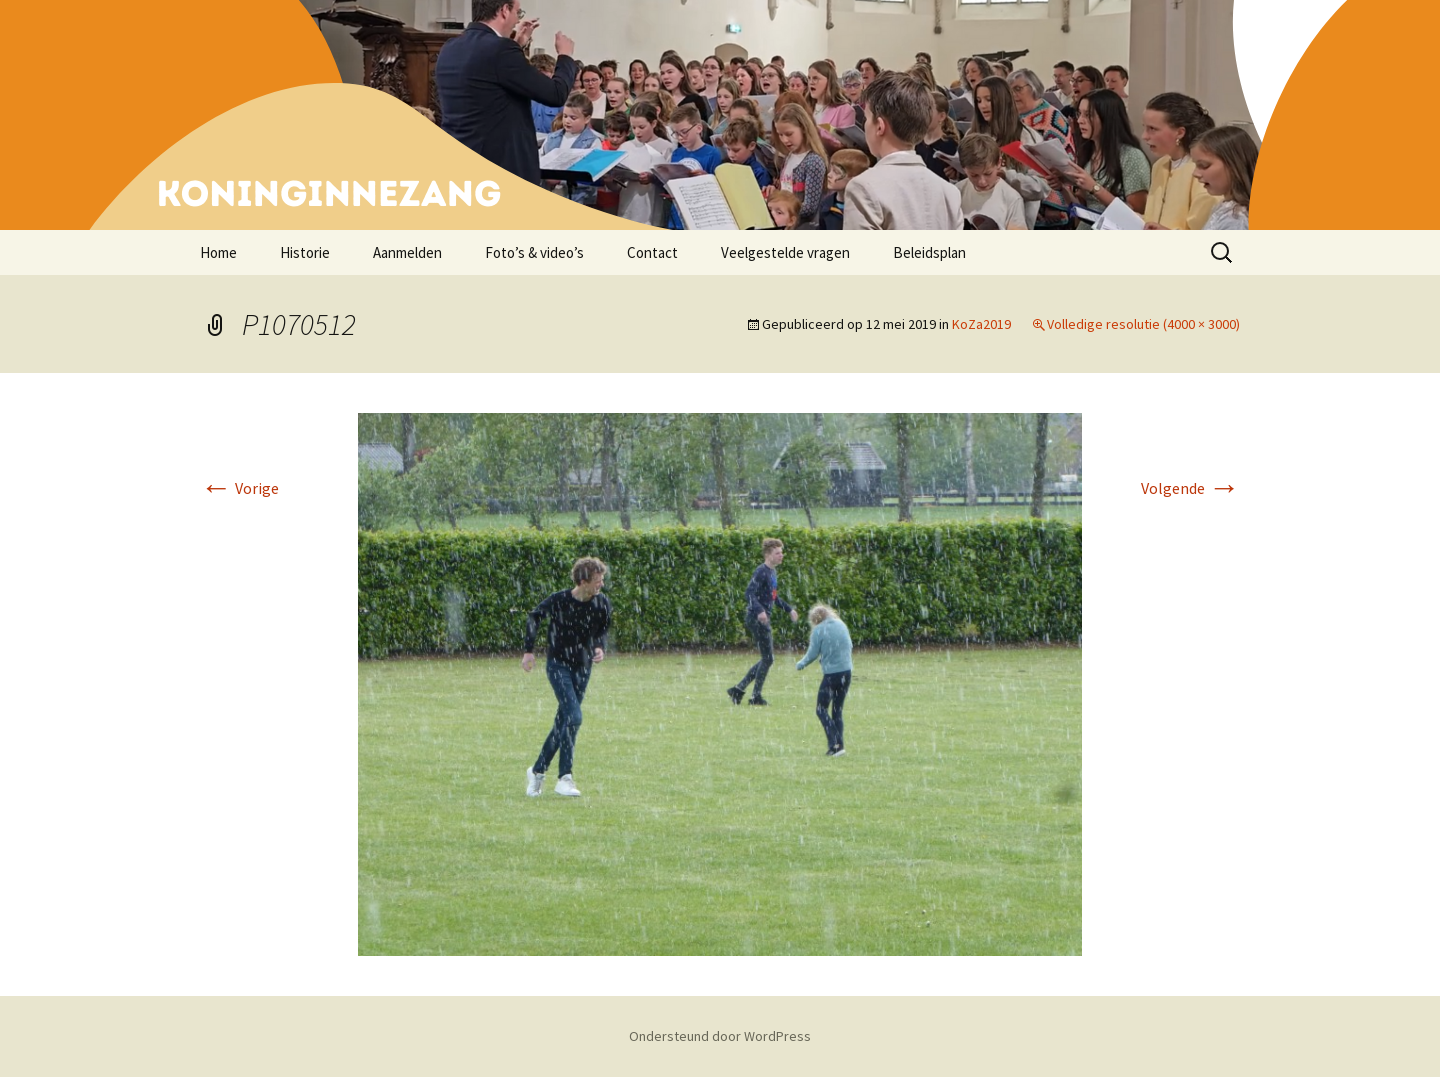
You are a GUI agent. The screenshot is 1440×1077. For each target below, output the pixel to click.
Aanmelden (407, 252)
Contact (652, 252)
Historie (305, 252)
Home (218, 252)
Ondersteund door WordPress (720, 1036)
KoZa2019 (981, 324)
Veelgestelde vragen (785, 252)
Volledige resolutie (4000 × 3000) (1143, 324)
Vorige (239, 488)
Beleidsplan (929, 252)
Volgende (1190, 488)
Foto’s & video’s (534, 252)
